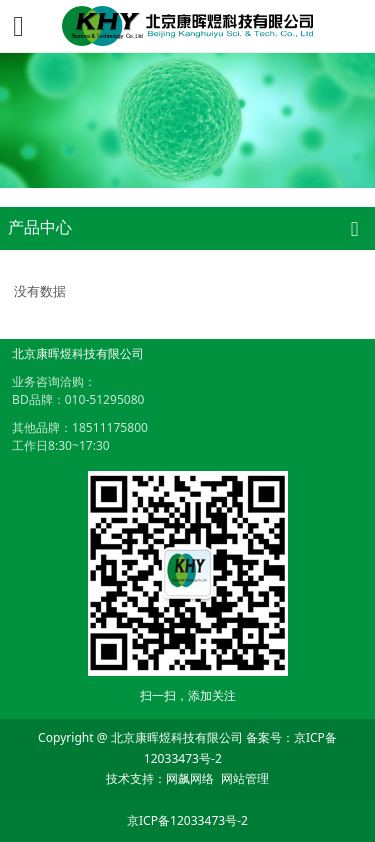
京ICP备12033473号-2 (187, 820)
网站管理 (245, 778)
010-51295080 (105, 399)
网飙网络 (190, 778)
